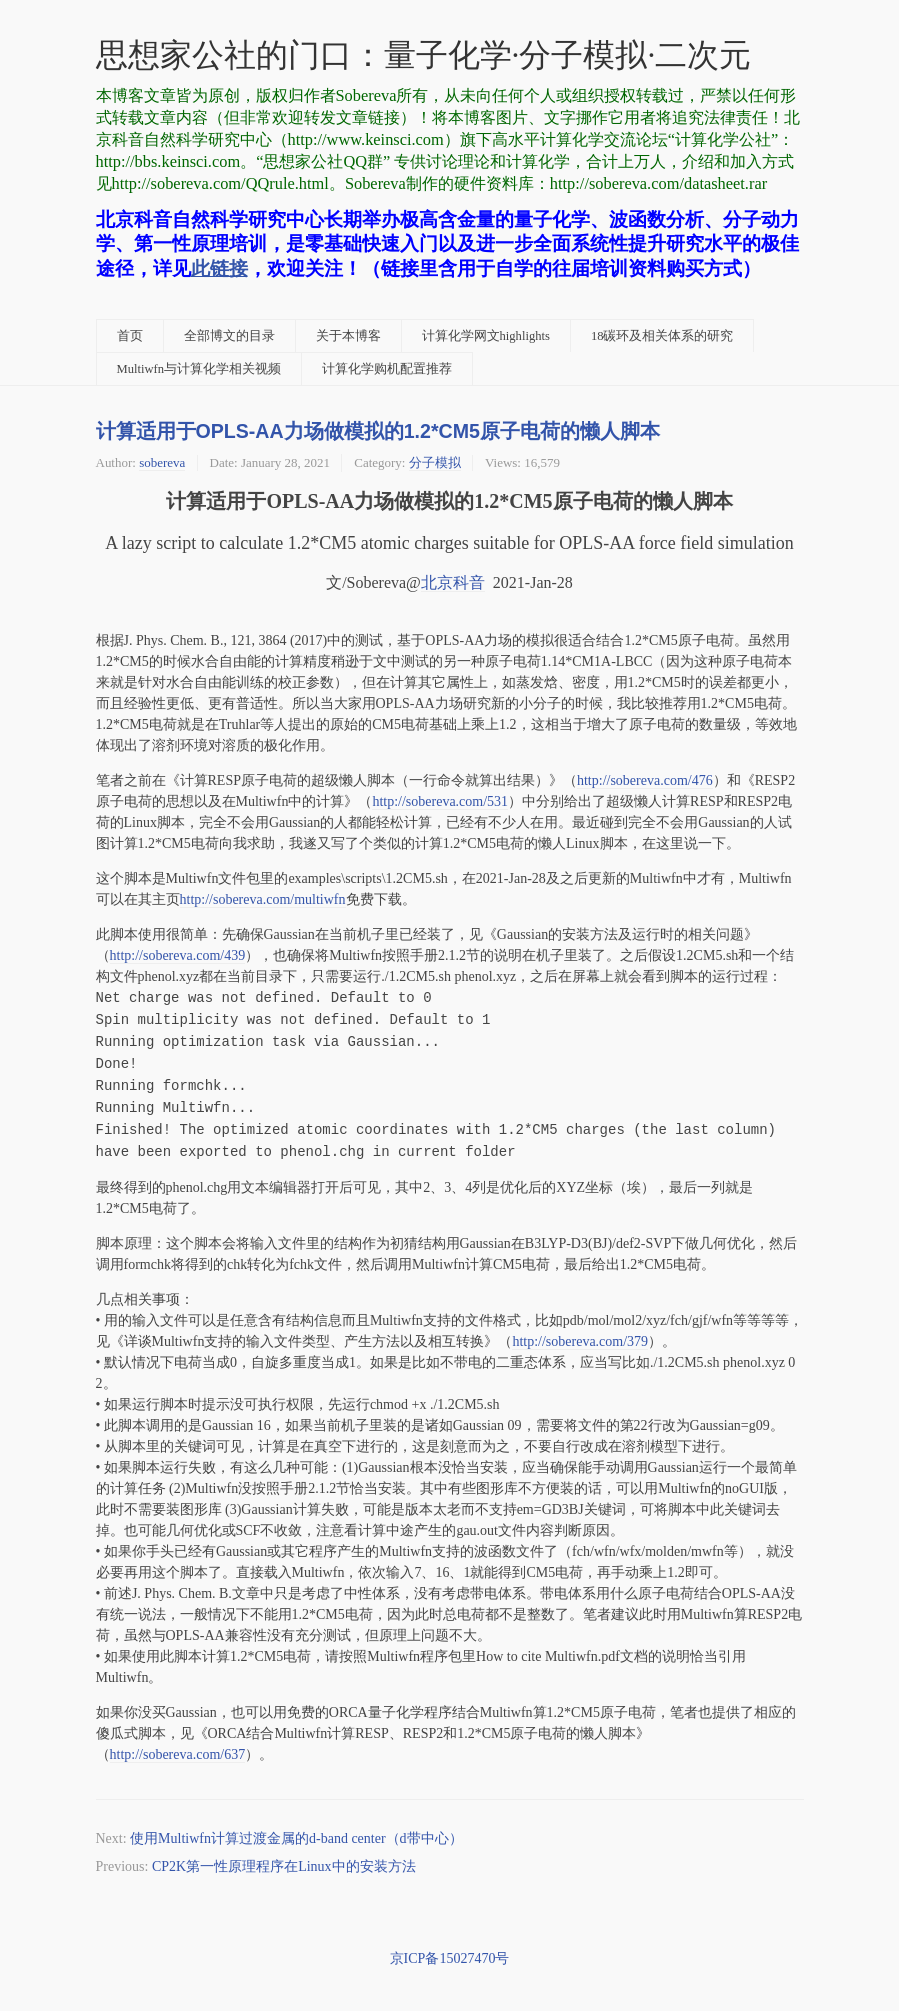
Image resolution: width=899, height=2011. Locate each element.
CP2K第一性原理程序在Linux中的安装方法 (284, 1866)
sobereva (162, 462)
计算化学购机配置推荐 (387, 369)
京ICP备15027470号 (450, 1958)
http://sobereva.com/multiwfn (263, 899)
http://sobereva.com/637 (178, 1754)
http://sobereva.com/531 (440, 801)
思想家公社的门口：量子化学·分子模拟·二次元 (424, 55)
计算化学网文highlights (486, 336)
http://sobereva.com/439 (178, 955)
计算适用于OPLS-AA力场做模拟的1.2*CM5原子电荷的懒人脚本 (378, 431)
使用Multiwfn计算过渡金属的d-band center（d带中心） (296, 1838)
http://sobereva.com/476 (645, 780)
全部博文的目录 (229, 336)
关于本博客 (348, 336)
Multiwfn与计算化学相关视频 (199, 369)
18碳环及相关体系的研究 (662, 336)
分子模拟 (435, 462)
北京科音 (453, 582)
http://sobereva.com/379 (580, 1341)
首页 (130, 336)
